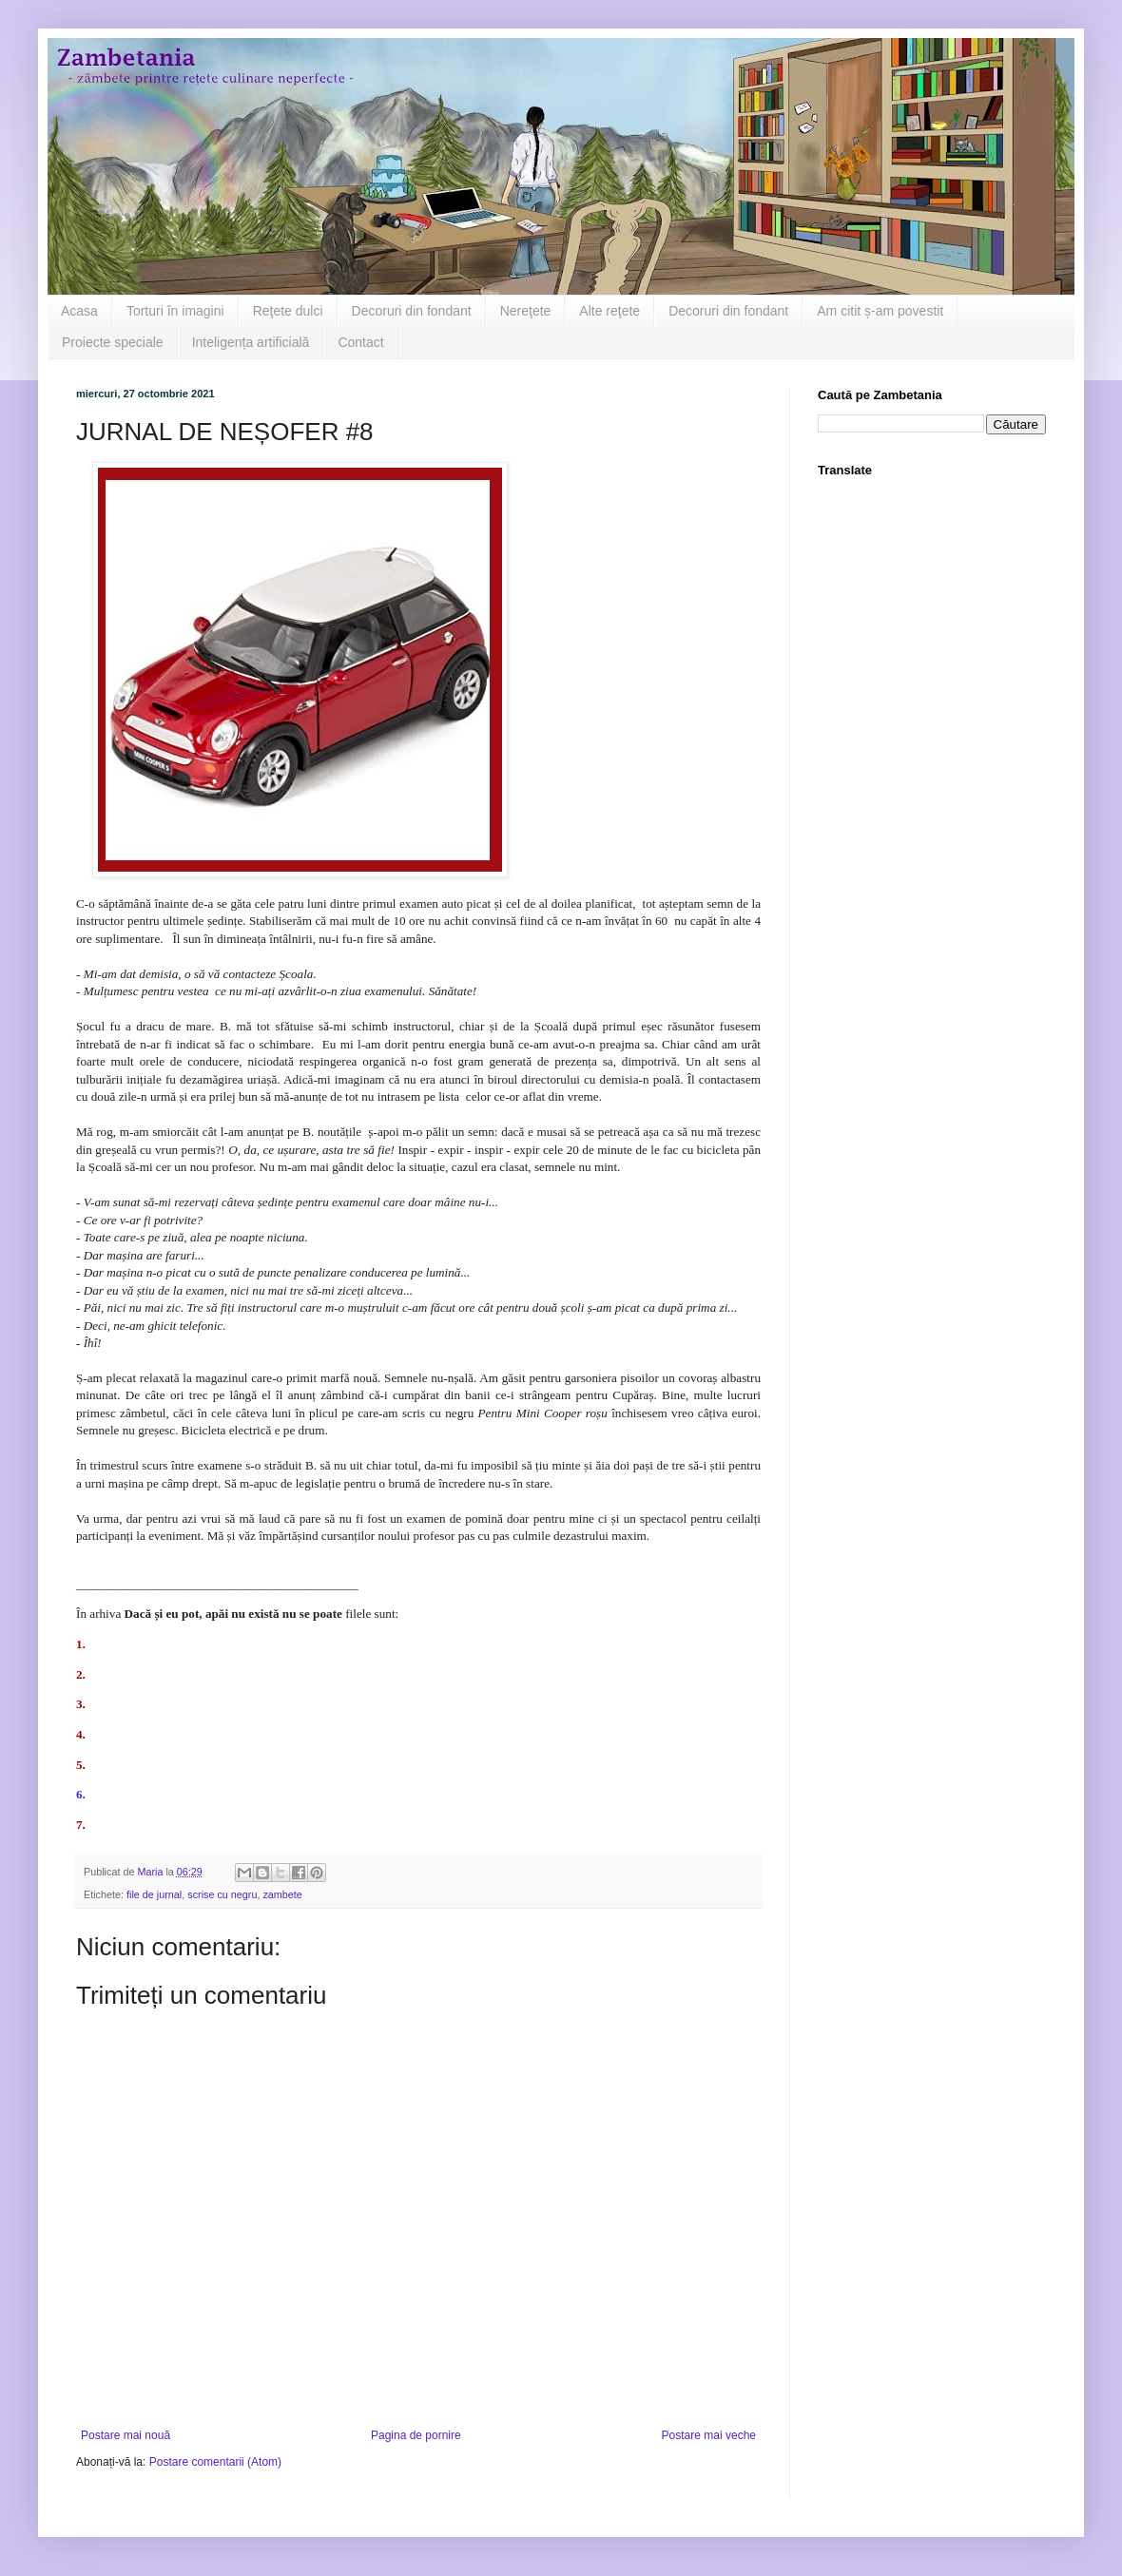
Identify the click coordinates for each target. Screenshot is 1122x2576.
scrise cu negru (222, 1894)
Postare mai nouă (125, 2435)
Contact (360, 342)
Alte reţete (609, 310)
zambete (281, 1894)
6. (81, 1794)
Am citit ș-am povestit (880, 310)
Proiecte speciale (113, 342)
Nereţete (525, 310)
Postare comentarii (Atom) (215, 2462)
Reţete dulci (288, 310)
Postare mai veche (709, 2435)
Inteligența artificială (251, 342)
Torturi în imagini (175, 310)
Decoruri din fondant (412, 310)
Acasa (79, 310)
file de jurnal (154, 1894)
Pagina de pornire (416, 2435)
